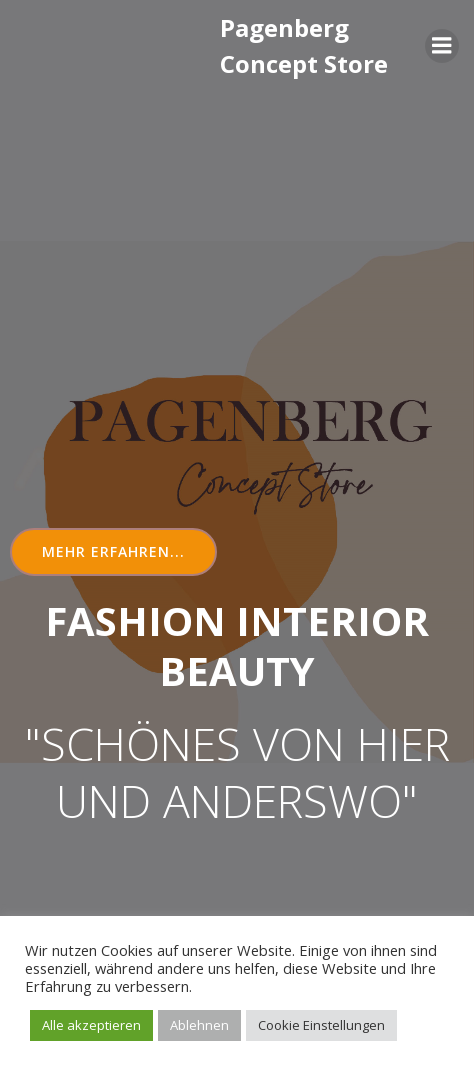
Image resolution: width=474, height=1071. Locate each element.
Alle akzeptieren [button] (91, 1025)
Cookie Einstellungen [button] (321, 1025)
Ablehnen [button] (199, 1025)
